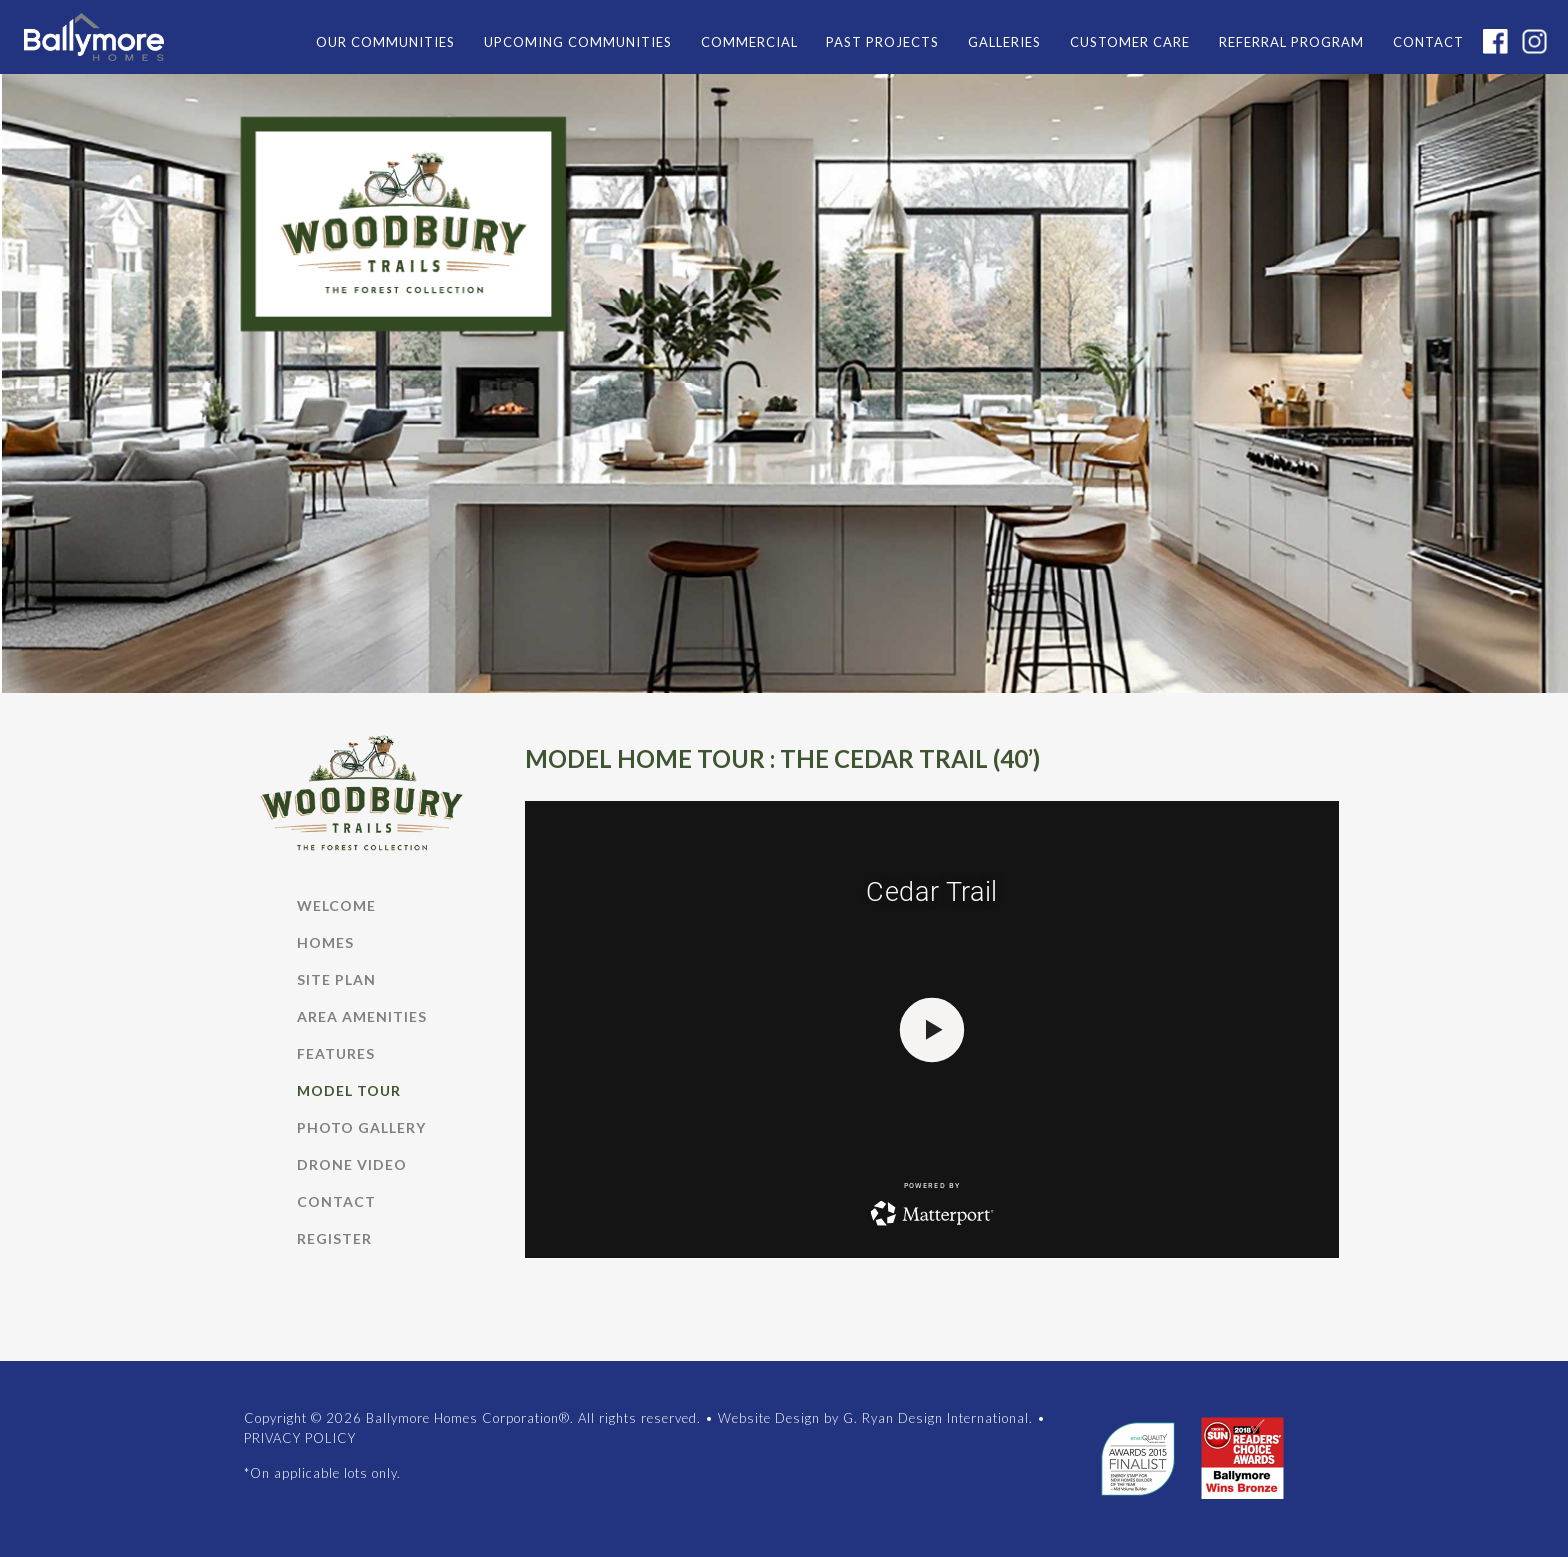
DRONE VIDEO (352, 1164)
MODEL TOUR (349, 1090)
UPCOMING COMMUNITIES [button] (578, 42)
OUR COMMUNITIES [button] (385, 42)
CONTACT (1428, 42)
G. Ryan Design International (936, 1418)
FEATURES (336, 1053)
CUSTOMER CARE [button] (1130, 42)
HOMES (325, 942)
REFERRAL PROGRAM (1291, 42)
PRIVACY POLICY (300, 1438)
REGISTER (334, 1238)
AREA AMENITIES (362, 1016)
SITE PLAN (336, 979)
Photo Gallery (361, 1127)
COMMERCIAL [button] (749, 42)
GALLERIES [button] (1004, 42)
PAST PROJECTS (882, 42)
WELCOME (336, 905)
